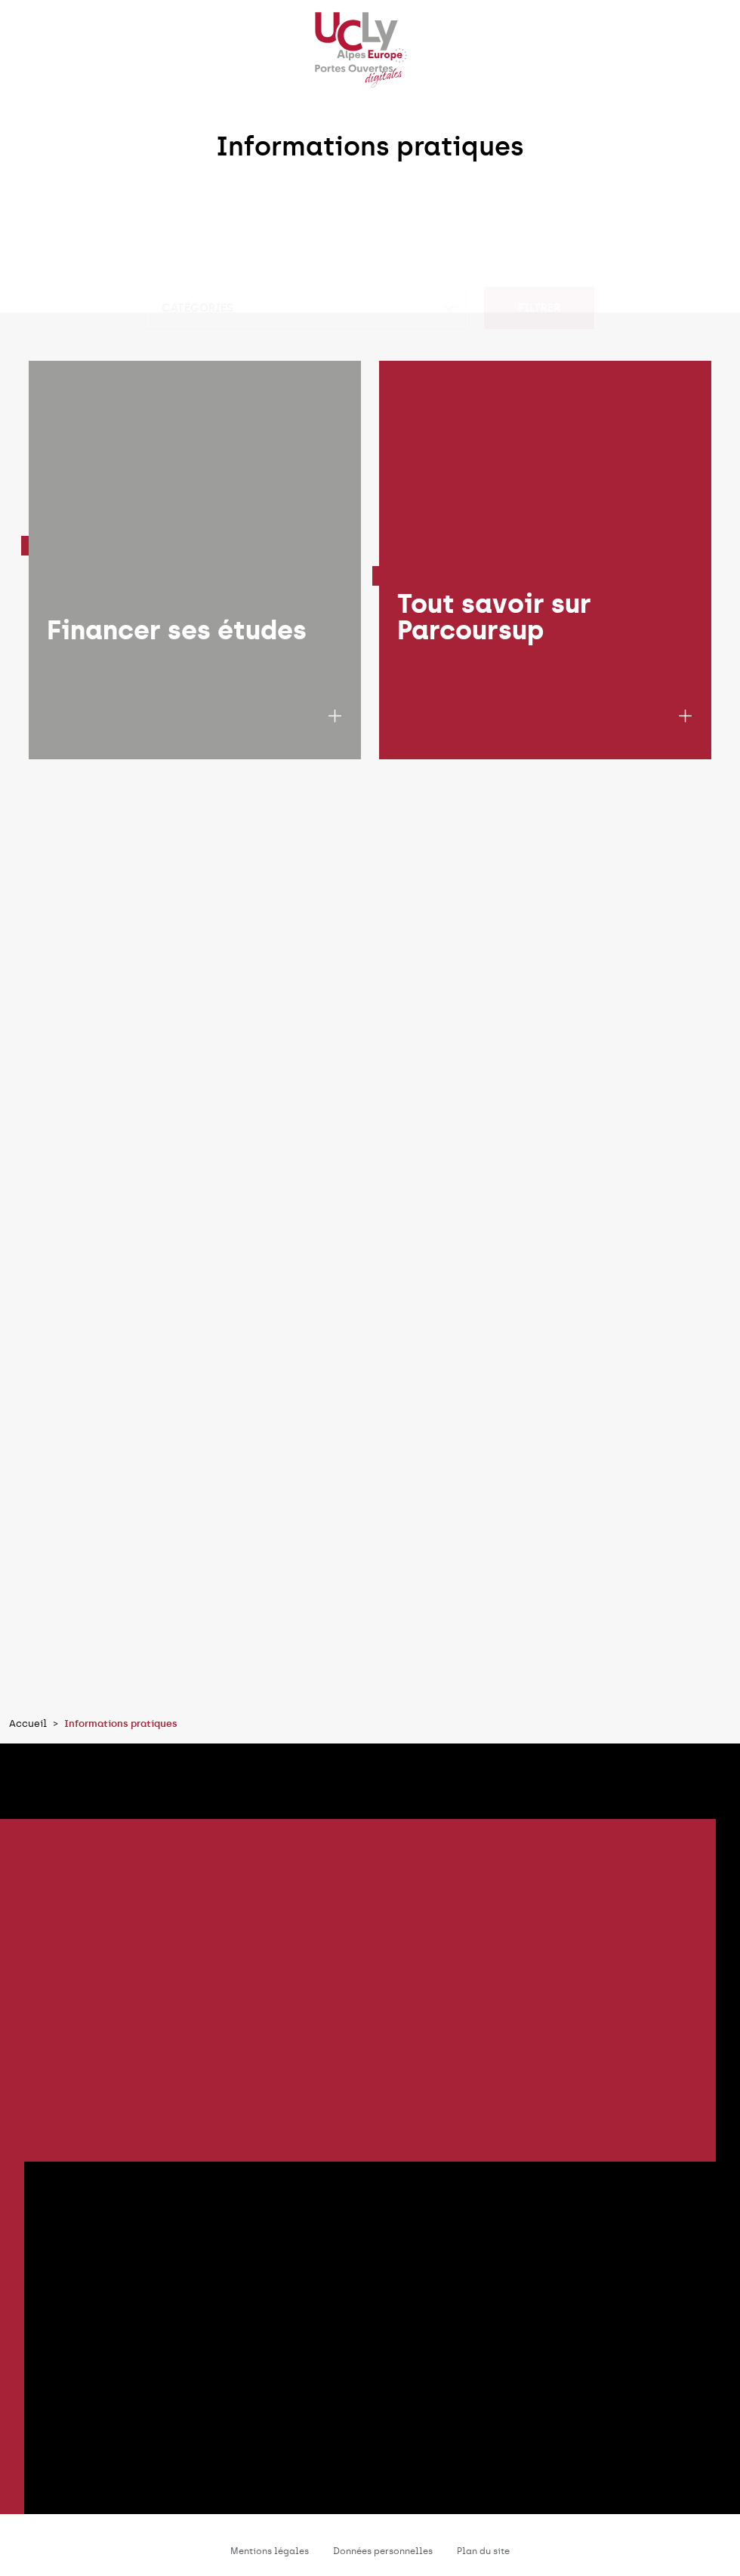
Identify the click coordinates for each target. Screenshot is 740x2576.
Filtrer (539, 250)
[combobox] (306, 250)
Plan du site (483, 2551)
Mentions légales (269, 2551)
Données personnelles (383, 2551)
